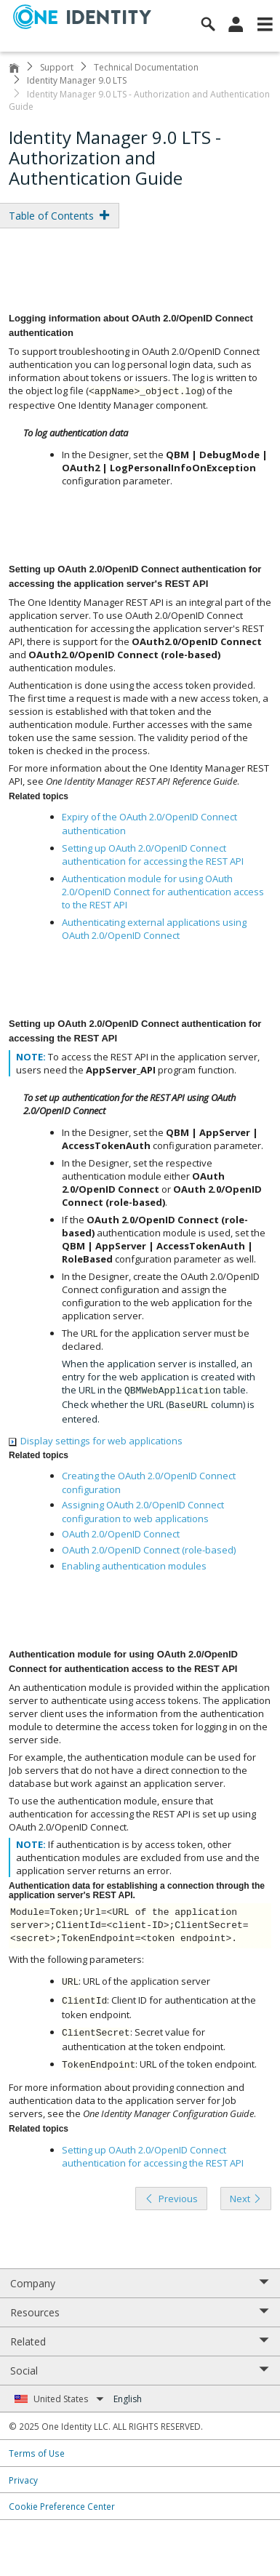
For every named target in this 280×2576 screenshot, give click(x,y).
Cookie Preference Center (62, 2506)
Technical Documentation (146, 67)
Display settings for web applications (96, 1440)
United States (68, 2399)
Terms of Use (37, 2453)
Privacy (23, 2480)
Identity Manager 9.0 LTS (77, 80)
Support (56, 67)
